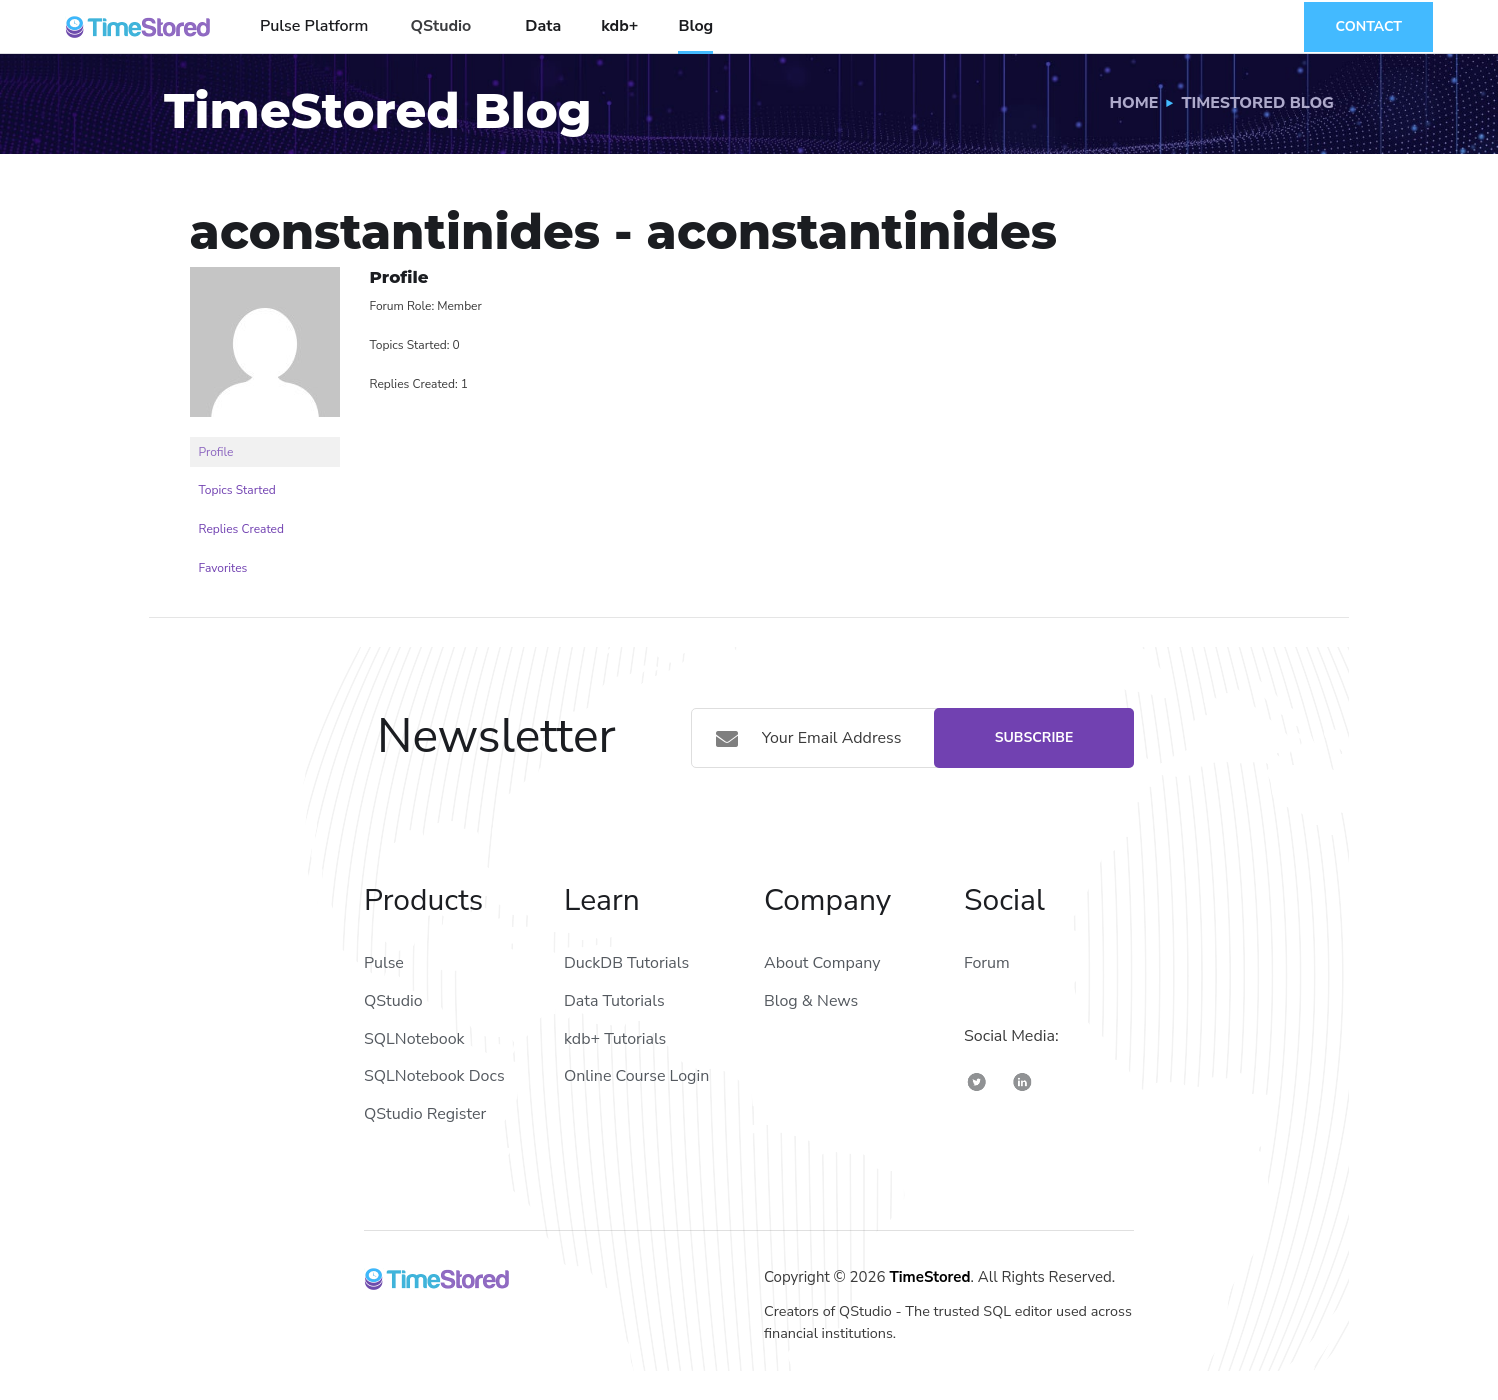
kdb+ (619, 26)
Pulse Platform (314, 26)
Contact (1368, 26)
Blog (695, 26)
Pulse (384, 963)
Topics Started (237, 490)
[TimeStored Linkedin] (1022, 1081)
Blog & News (811, 1001)
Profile (216, 452)
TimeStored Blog (1257, 103)
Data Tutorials (614, 1001)
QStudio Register (425, 1114)
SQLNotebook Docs (434, 1076)
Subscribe (1034, 737)
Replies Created (241, 529)
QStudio (440, 26)
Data (543, 26)
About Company (822, 963)
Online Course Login (636, 1076)
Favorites (223, 568)
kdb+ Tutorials (615, 1039)
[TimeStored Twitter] (977, 1081)
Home (1134, 103)
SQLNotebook (414, 1039)
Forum (987, 963)
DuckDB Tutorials (626, 963)
